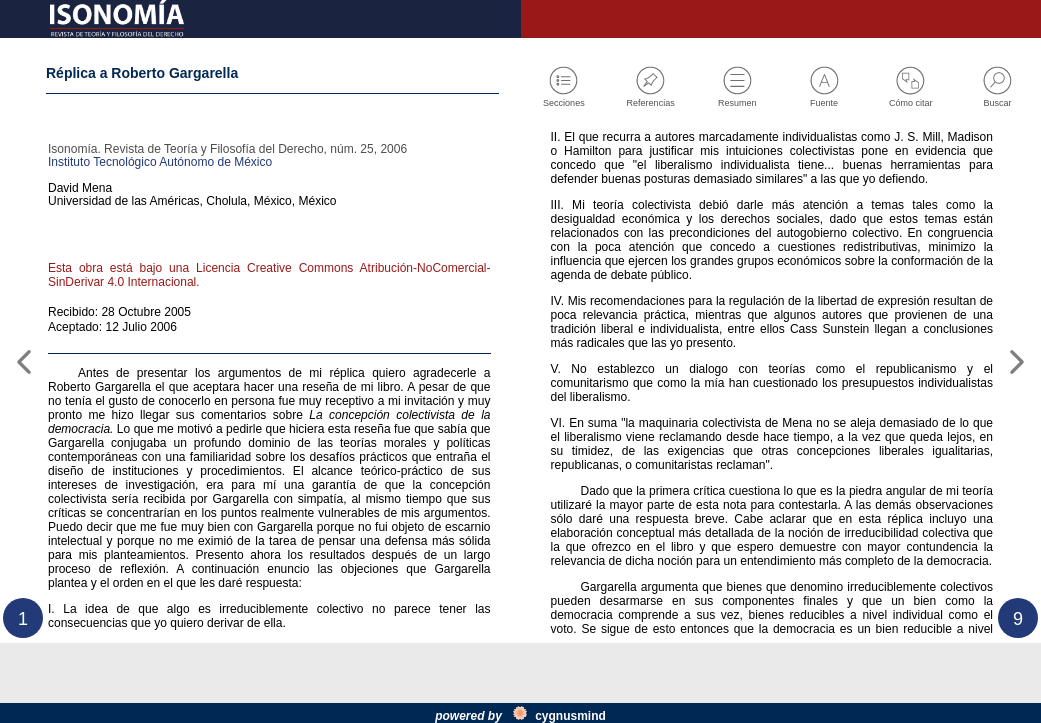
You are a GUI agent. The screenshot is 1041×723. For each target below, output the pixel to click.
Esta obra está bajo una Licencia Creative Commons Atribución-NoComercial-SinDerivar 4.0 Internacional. (269, 299)
